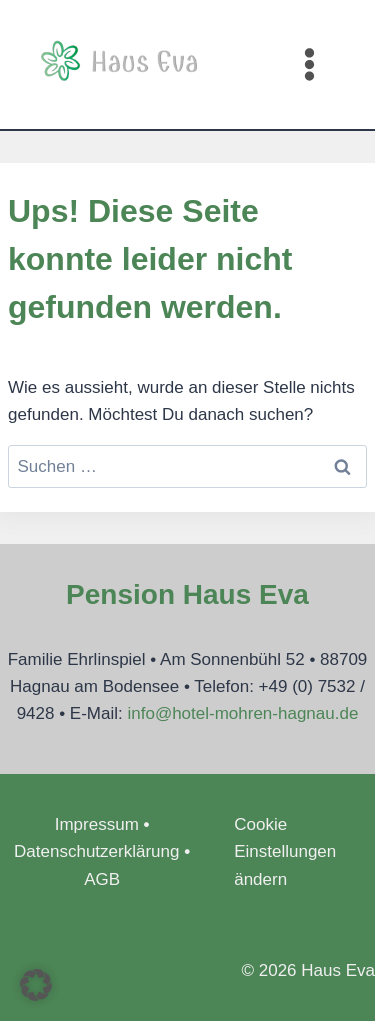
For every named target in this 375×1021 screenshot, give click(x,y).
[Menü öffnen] (309, 64)
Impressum (97, 824)
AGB (102, 879)
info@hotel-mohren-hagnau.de (242, 713)
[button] (36, 985)
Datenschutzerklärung (96, 851)
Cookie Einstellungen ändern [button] (285, 851)
